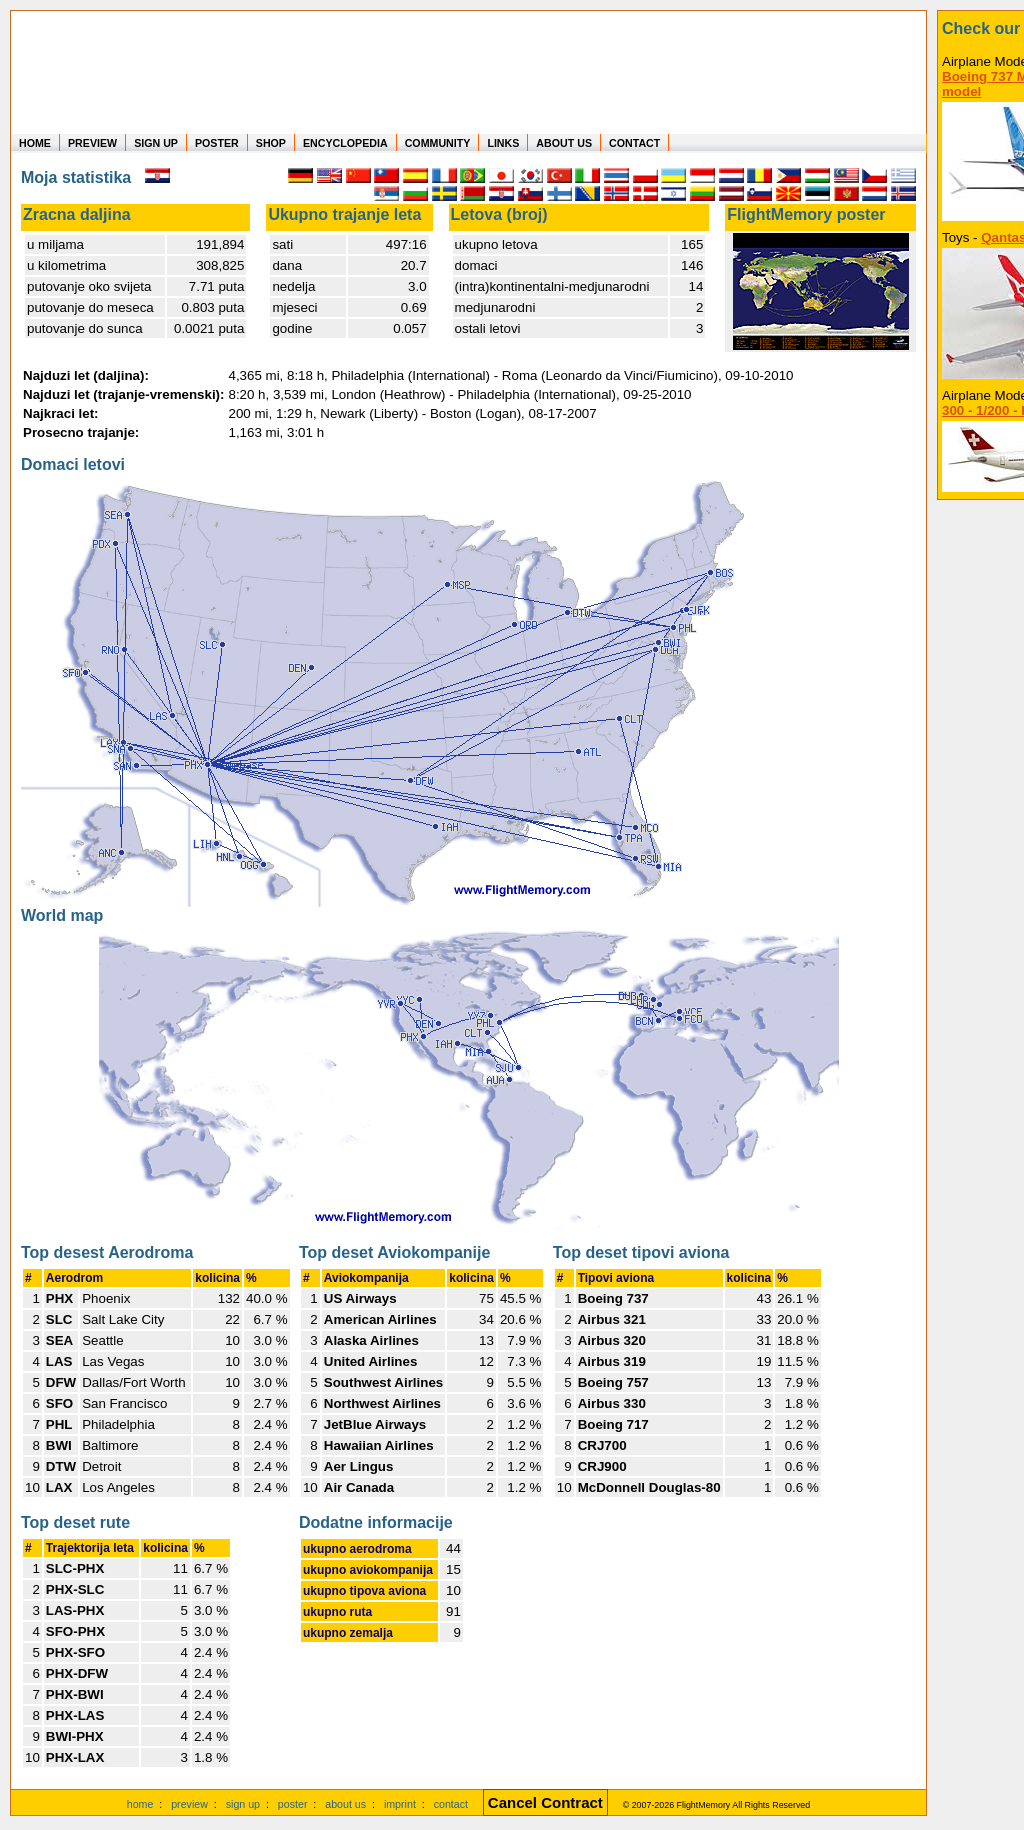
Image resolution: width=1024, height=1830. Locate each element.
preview (189, 1804)
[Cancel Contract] (545, 1804)
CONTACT (634, 143)
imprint (400, 1804)
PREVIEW (92, 143)
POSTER (217, 143)
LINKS (503, 143)
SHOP (271, 143)
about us (345, 1804)
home (140, 1804)
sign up (243, 1804)
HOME (35, 143)
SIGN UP (156, 143)
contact (451, 1804)
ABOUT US (564, 143)
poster (293, 1804)
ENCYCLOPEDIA (345, 143)
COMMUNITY (438, 143)
